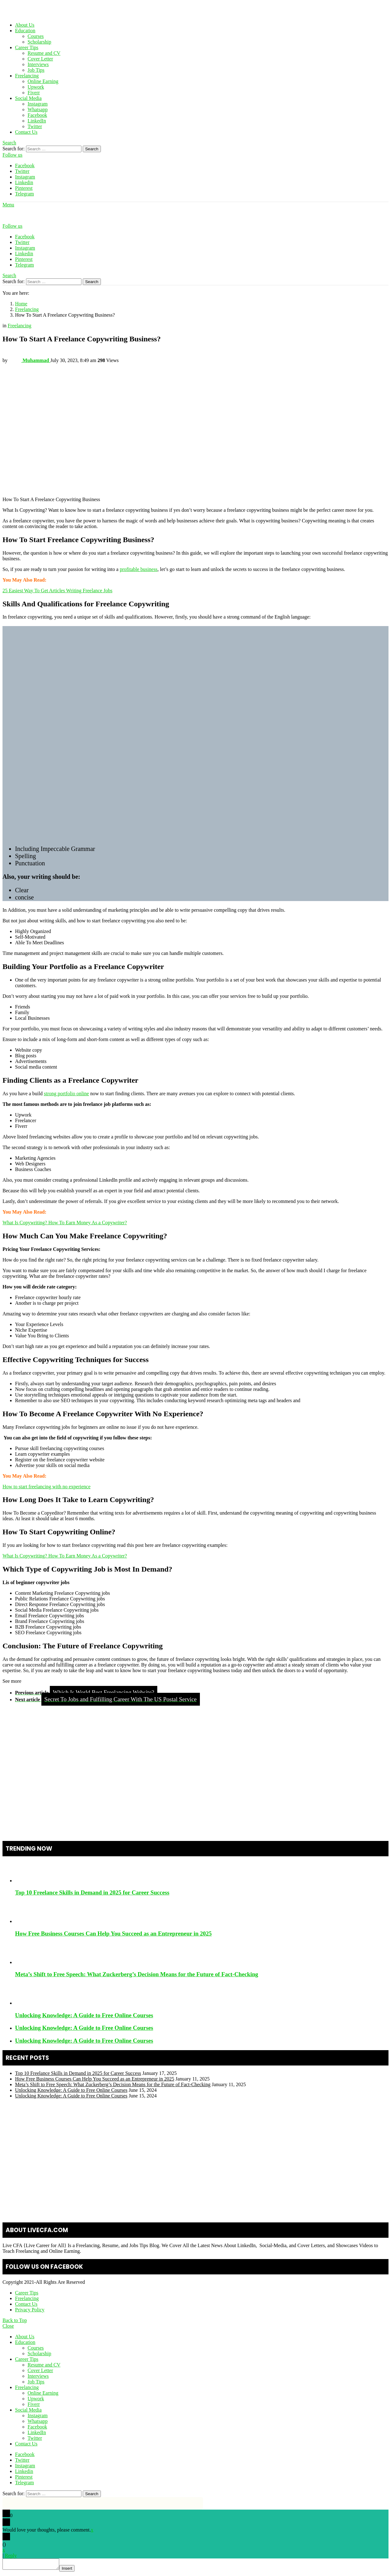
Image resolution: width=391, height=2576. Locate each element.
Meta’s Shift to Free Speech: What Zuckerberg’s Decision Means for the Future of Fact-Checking (136, 1974)
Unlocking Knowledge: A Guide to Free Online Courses (84, 2015)
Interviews (38, 64)
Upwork (36, 87)
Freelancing (27, 75)
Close (8, 2326)
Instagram (38, 103)
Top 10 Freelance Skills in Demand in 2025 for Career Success (92, 1892)
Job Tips (36, 70)
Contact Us (26, 132)
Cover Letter (40, 58)
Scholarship (39, 41)
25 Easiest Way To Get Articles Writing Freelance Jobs (57, 590)
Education (25, 30)
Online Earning (43, 81)
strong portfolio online (66, 1093)
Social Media (28, 98)
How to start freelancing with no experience (47, 1486)
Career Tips (26, 47)
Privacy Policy (29, 2309)
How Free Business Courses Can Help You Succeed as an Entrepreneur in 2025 (113, 1933)
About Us (24, 25)
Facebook (37, 115)
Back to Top (15, 2320)
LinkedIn (37, 120)
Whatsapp (38, 109)
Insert (73, 2570)
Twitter (35, 126)
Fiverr (34, 92)
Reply (11, 2555)
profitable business (138, 569)
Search (91, 149)
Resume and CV (44, 53)
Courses (36, 36)
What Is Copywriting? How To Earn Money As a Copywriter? (65, 1222)
